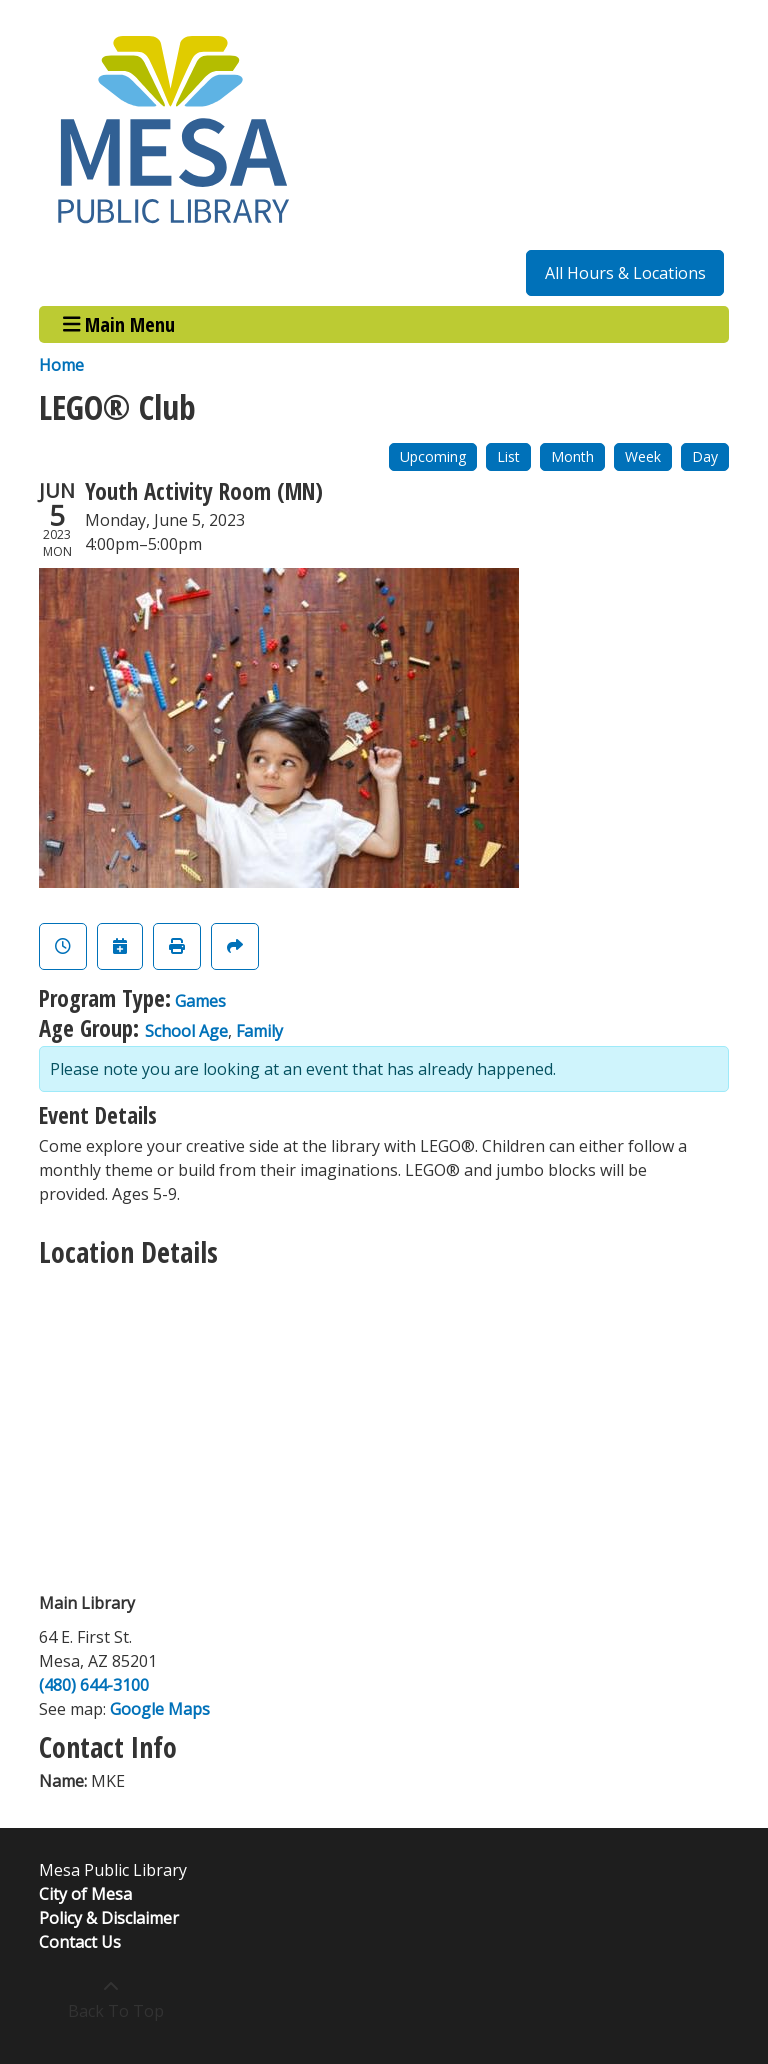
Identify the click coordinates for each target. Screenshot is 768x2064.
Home (61, 365)
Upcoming (433, 456)
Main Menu (119, 324)
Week (643, 456)
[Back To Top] (110, 1999)
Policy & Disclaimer (109, 1918)
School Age (186, 1031)
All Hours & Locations (625, 273)
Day (705, 456)
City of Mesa (85, 1894)
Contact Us (80, 1942)
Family (259, 1031)
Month (572, 456)
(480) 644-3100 (94, 1685)
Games (200, 1001)
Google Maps (160, 1709)
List (508, 456)
